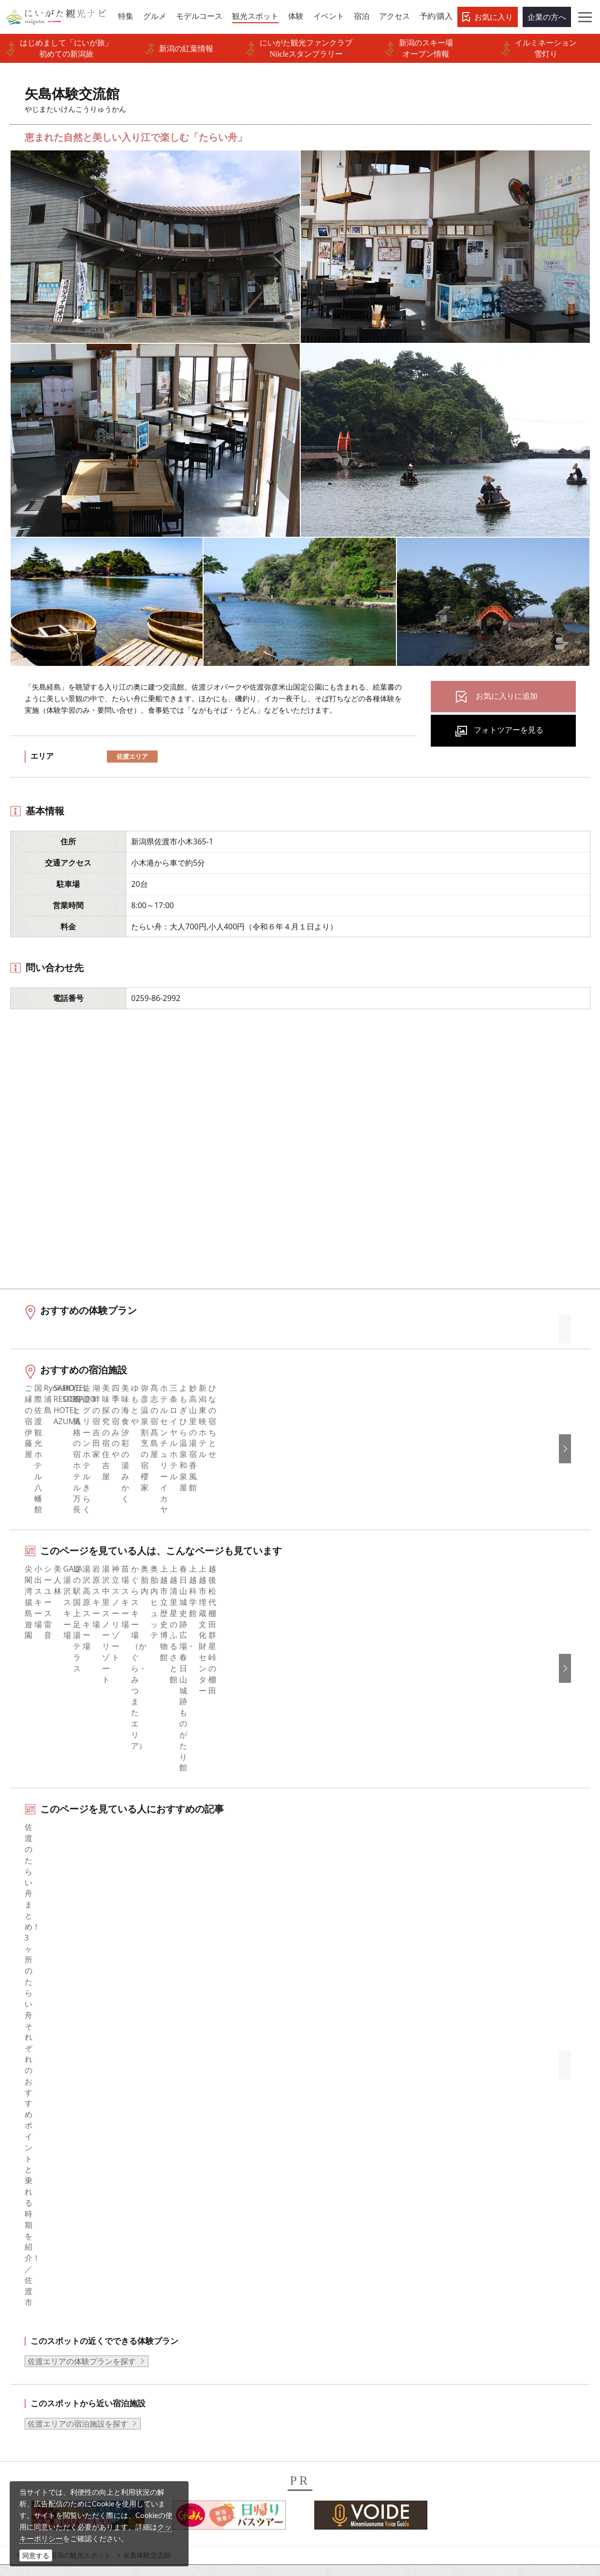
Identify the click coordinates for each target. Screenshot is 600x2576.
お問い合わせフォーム (501, 2509)
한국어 (469, 2225)
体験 (29, 2277)
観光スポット (45, 2264)
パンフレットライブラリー (213, 2330)
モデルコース (45, 2251)
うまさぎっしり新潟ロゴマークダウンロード (229, 2376)
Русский (472, 2264)
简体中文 (472, 2238)
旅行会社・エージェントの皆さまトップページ (229, 2218)
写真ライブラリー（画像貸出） (221, 2303)
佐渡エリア (132, 756)
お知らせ (37, 2343)
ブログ (324, 2251)
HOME (27, 2141)
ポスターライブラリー (205, 2343)
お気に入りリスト (53, 2330)
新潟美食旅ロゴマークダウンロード (229, 2356)
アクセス (37, 2317)
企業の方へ (546, 17)
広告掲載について (198, 2277)
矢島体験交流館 (147, 2141)
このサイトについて (201, 2238)
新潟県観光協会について (209, 2251)
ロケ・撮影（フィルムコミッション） (225, 2402)
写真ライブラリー (336, 2483)
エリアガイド (45, 2225)
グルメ (33, 2238)
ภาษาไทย (473, 2277)
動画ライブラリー (198, 2317)
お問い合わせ (480, 2334)
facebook (328, 2212)
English (470, 2212)
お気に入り (493, 17)
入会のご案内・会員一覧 (209, 2264)
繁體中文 (472, 2251)
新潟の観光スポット (80, 2141)
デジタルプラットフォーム (213, 2422)
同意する (35, 2555)
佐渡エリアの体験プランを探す (82, 1947)
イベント (37, 2290)
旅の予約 (37, 2303)
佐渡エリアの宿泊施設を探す (78, 2009)
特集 (29, 2212)
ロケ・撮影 (325, 2509)
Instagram (330, 2238)
